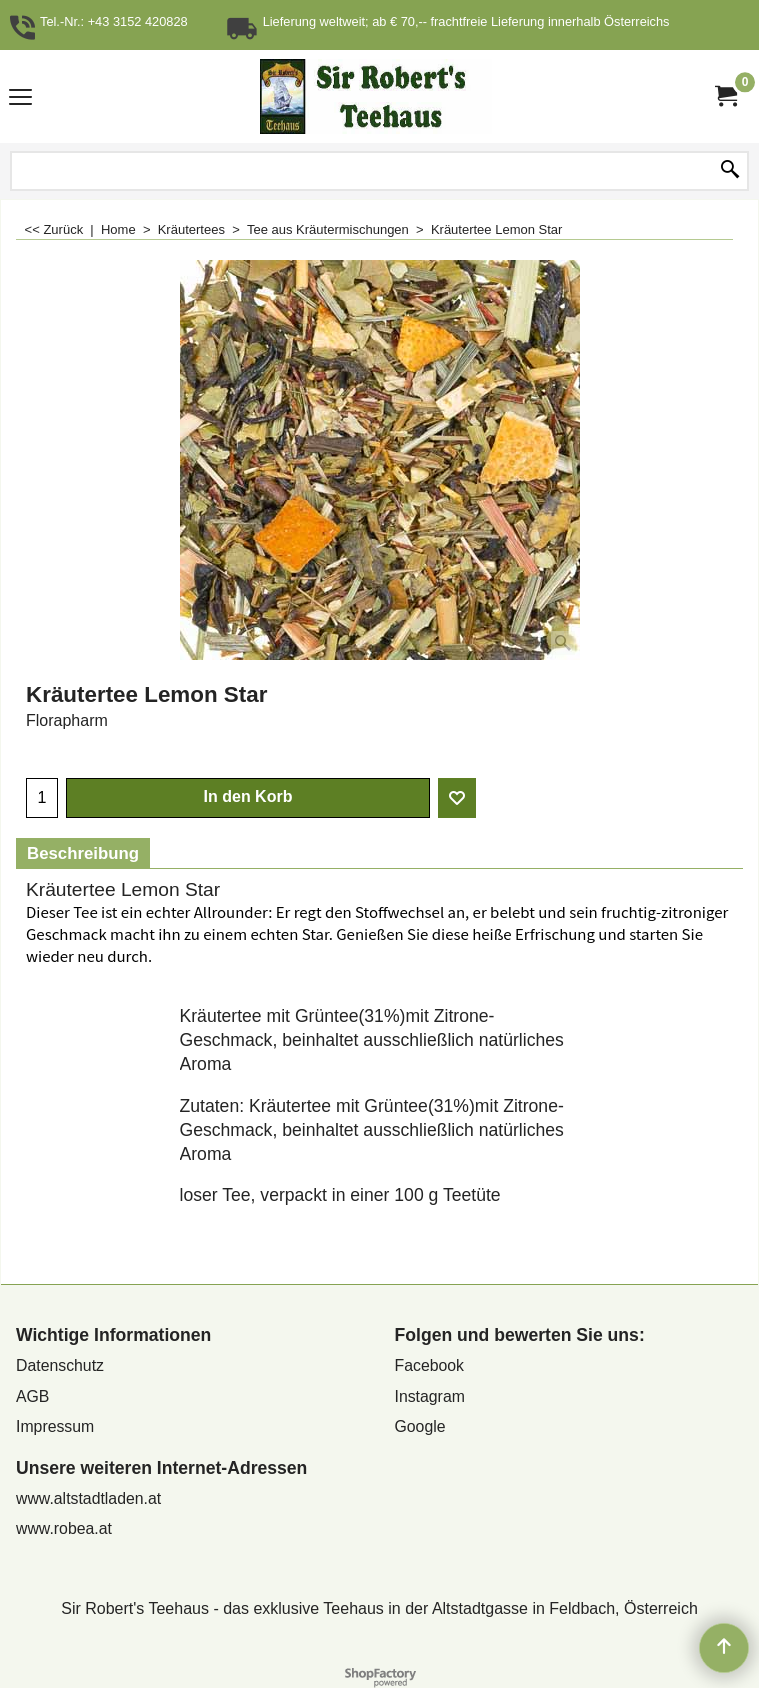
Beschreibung (83, 853)
